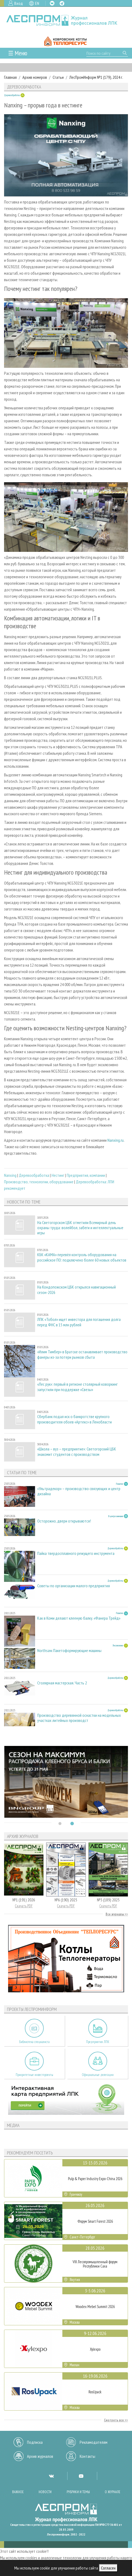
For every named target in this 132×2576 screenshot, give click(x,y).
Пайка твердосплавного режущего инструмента (75, 1553)
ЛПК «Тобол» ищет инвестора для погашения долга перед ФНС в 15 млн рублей (79, 1322)
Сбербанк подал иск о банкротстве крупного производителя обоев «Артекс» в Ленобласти (74, 1419)
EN (37, 3)
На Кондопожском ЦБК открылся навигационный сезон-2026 (76, 1289)
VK (52, 3)
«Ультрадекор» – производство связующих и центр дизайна (78, 1491)
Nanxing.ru (115, 1140)
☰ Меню (17, 53)
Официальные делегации (98, 2074)
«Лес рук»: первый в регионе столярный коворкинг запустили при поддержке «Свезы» (77, 1387)
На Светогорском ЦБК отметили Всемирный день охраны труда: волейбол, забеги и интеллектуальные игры (80, 1227)
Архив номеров (34, 77)
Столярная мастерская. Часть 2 (62, 1682)
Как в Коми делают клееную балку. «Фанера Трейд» (78, 1618)
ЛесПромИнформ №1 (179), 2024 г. (96, 77)
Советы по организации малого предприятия (73, 1585)
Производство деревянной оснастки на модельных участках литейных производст (79, 1718)
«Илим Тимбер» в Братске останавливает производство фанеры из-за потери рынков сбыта (82, 1354)
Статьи (58, 77)
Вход (18, 3)
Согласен (108, 2568)
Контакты (87, 2456)
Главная (10, 77)
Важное (18, 2492)
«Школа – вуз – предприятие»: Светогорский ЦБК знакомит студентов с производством (76, 1451)
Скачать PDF (24, 1905)
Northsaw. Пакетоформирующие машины (69, 1650)
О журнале (112, 2492)
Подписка (35, 2442)
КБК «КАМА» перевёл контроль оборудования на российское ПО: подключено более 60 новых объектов (81, 1257)
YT (81, 2476)
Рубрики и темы (78, 2492)
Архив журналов (40, 2456)
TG (62, 3)
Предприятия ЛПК (97, 2042)
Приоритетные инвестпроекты (34, 2074)
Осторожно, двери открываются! (64, 1521)
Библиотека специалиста (34, 2042)
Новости (45, 2492)
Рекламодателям (93, 2442)
